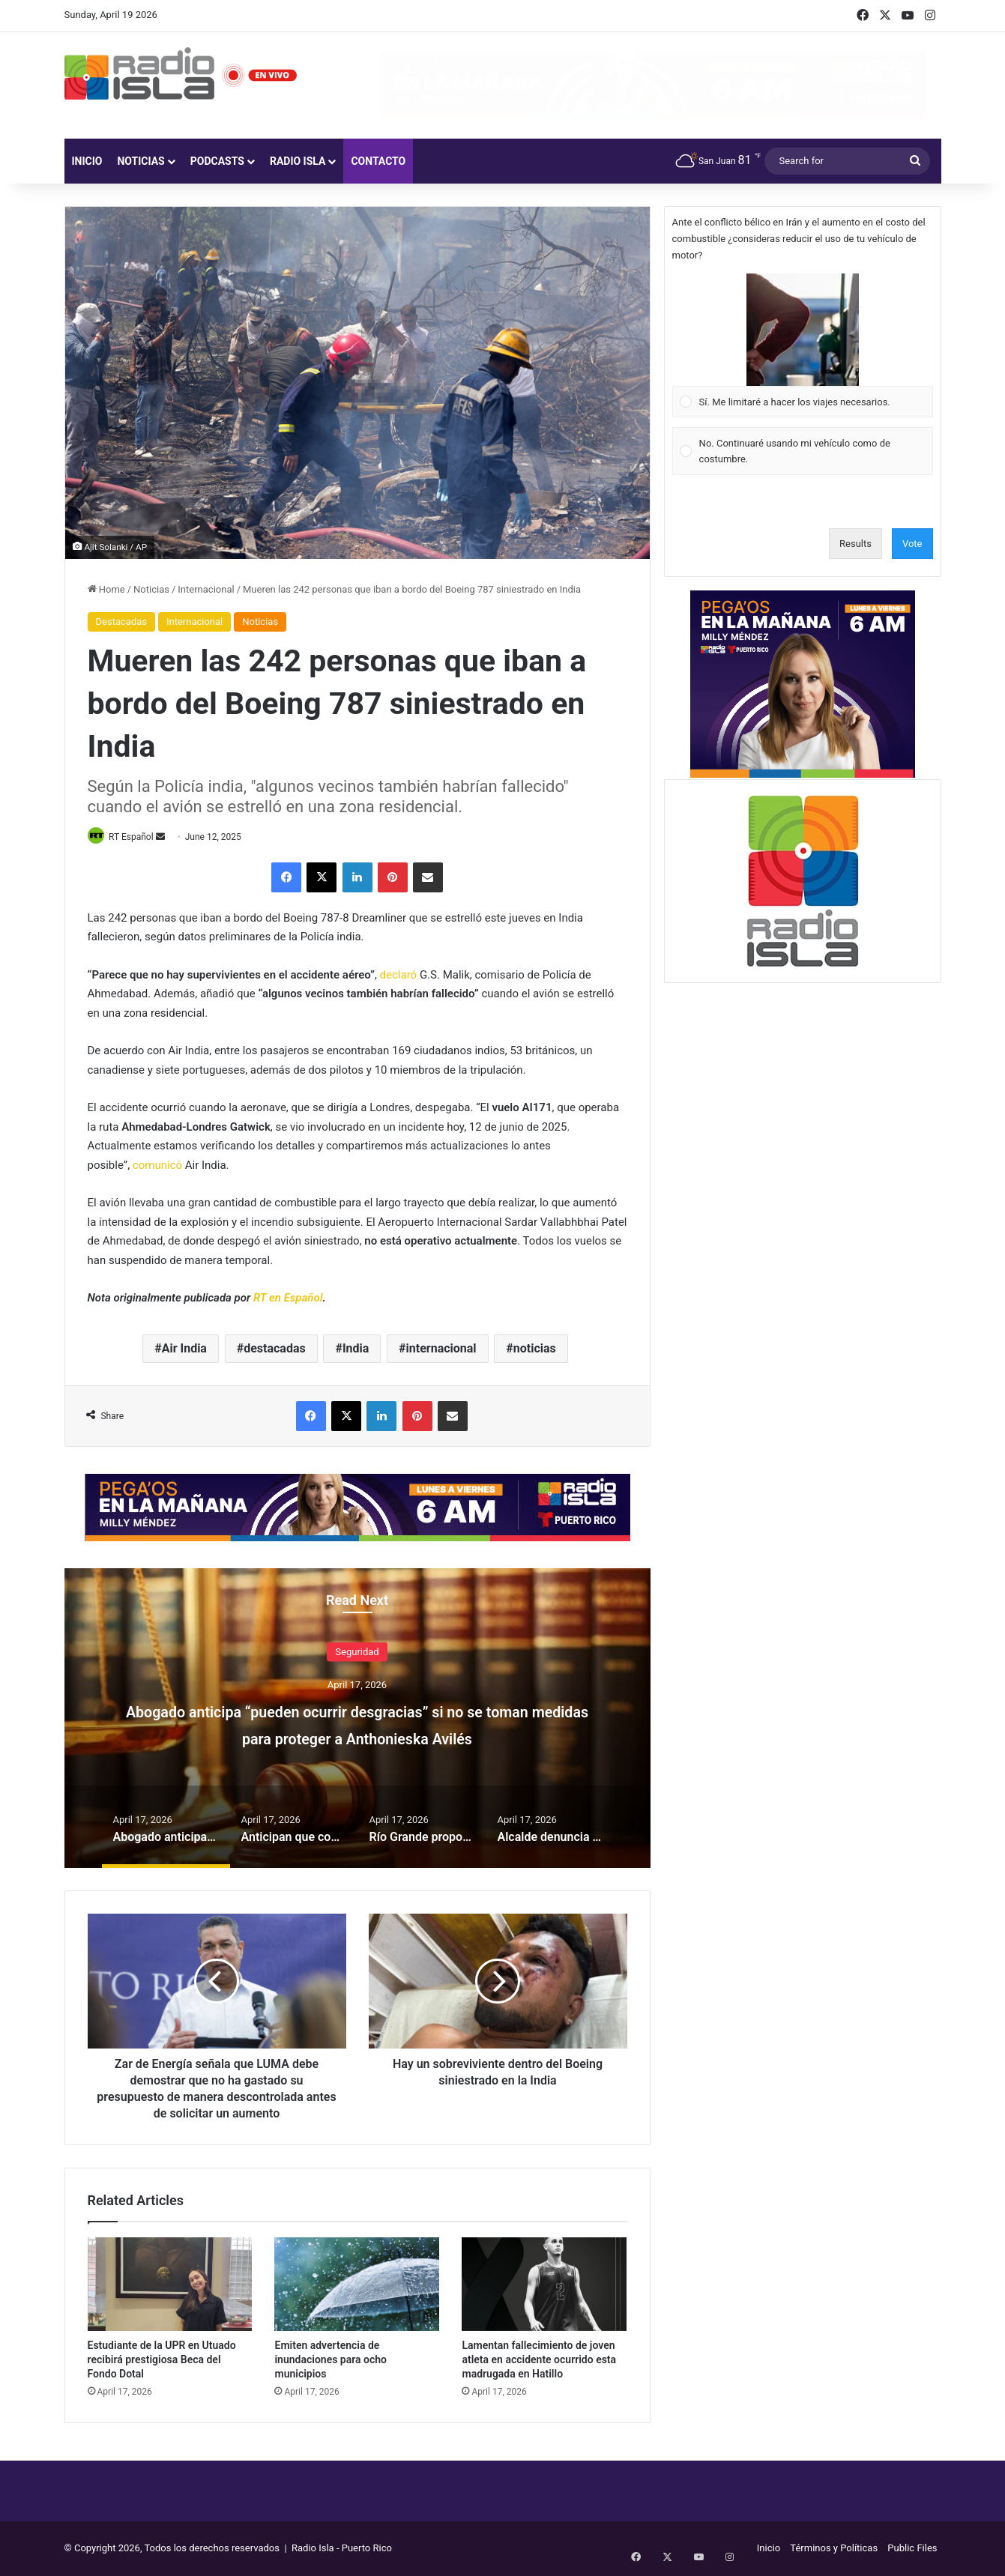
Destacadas (121, 621)
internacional (441, 1349)
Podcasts (217, 161)
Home (106, 589)
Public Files (912, 2548)
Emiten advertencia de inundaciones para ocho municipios (330, 2360)
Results (855, 543)
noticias (534, 1349)
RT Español (136, 837)
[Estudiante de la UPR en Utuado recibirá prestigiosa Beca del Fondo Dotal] (170, 2285)
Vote (912, 543)
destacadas (275, 1349)
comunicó (157, 1166)
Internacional (206, 589)
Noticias (140, 161)
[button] (802, 329)
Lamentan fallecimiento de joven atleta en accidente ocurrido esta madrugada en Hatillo (539, 2360)
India (355, 1349)
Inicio (87, 161)
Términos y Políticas (834, 2548)
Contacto (378, 161)
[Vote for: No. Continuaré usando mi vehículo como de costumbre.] (802, 451)
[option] (357, 1719)
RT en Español (288, 1299)
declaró (398, 975)
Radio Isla (298, 161)
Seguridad (356, 1652)
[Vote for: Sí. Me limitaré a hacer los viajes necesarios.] (802, 345)
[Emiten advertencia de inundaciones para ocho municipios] (356, 2285)
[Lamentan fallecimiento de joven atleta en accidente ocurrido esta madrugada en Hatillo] (544, 2285)
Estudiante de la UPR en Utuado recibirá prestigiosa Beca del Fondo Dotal (162, 2360)
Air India (184, 1349)
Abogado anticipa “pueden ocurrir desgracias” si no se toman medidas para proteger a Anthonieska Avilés (357, 1737)
